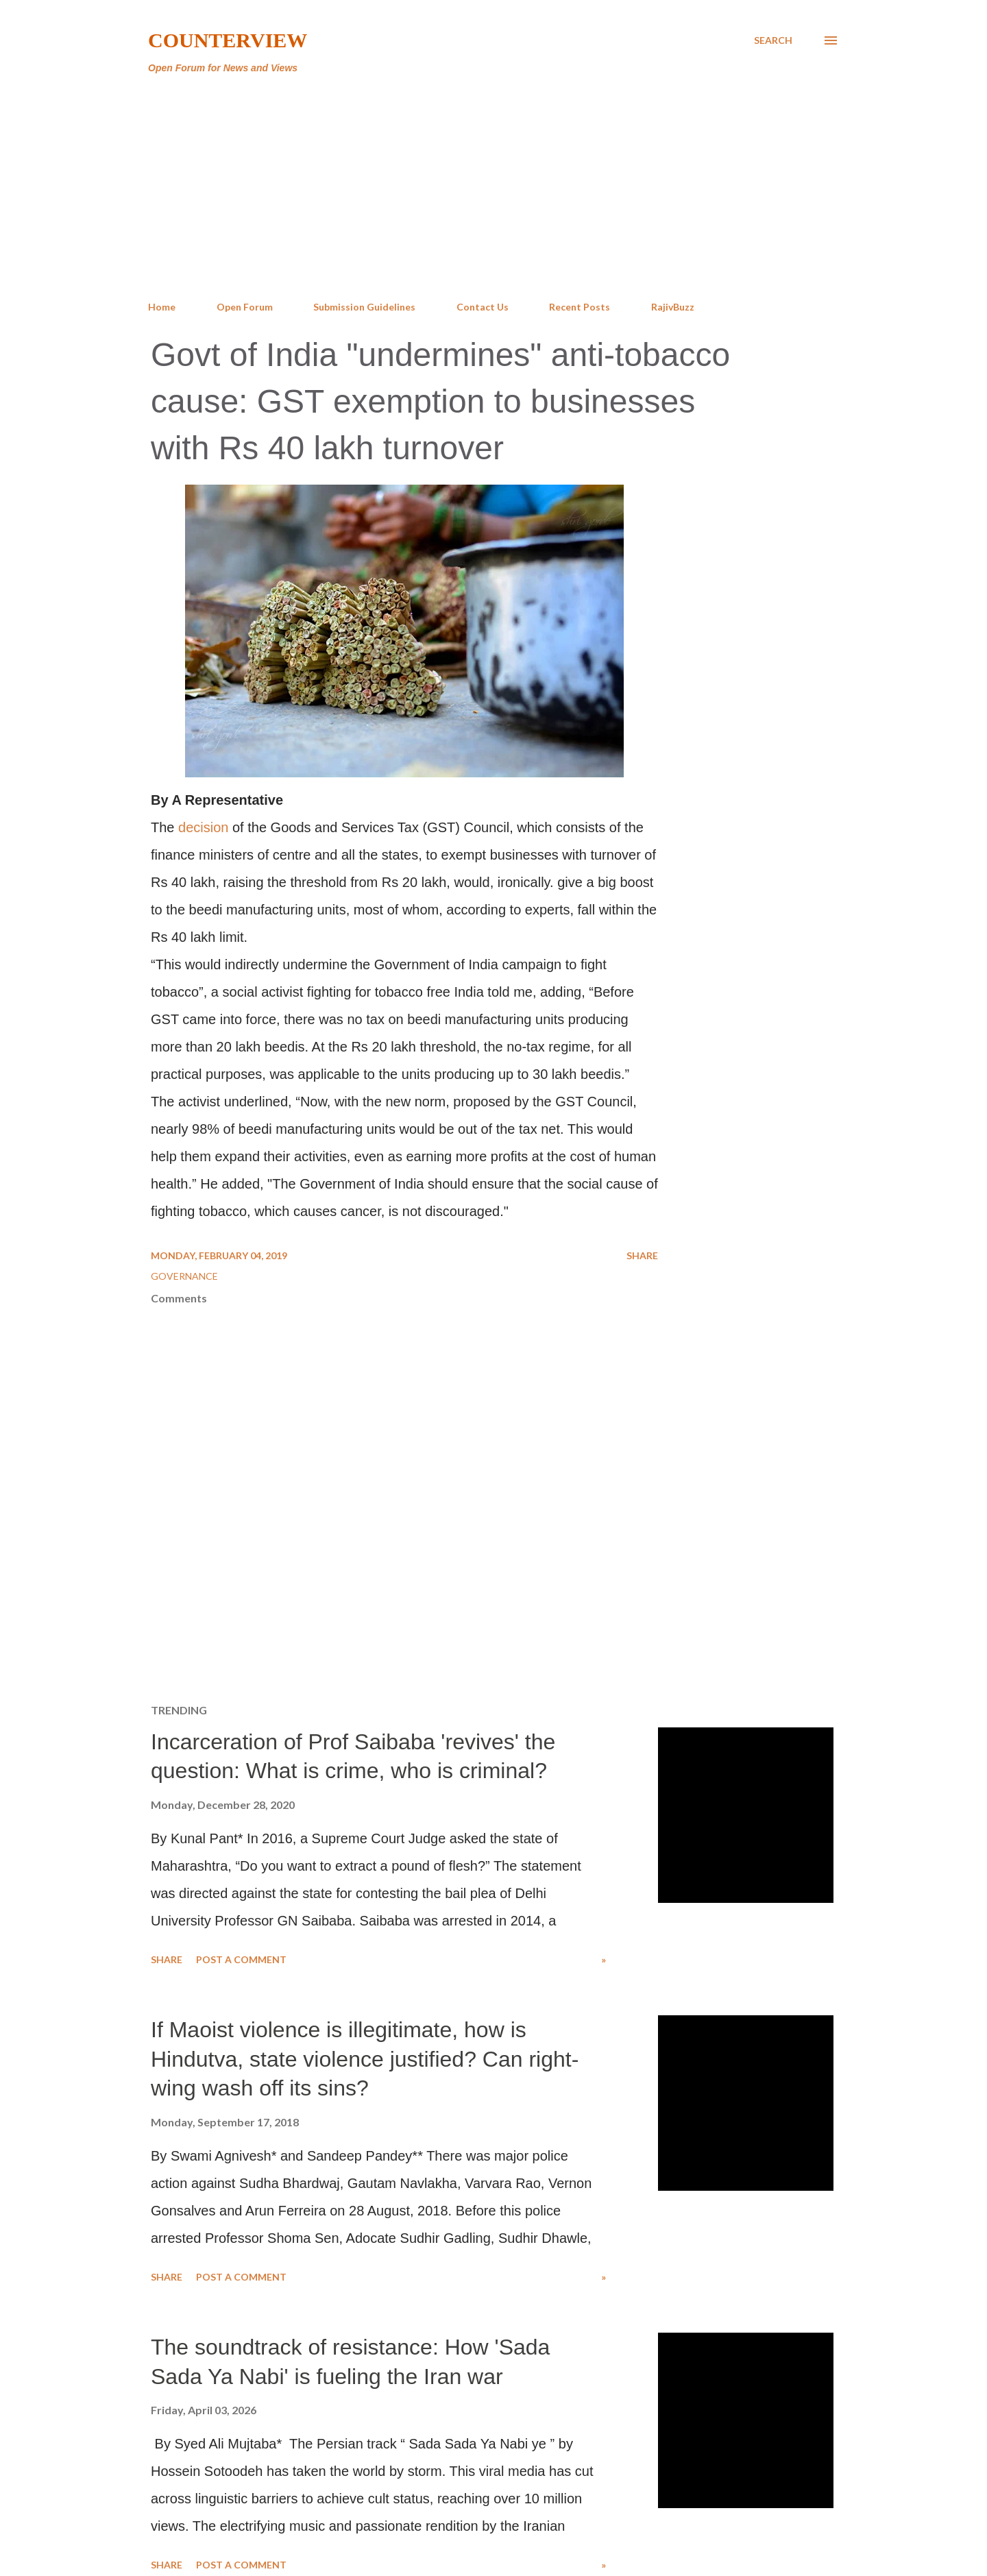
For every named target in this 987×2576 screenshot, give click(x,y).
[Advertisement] (493, 188)
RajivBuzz (672, 307)
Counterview (227, 40)
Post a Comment (241, 1959)
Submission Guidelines (364, 307)
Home (161, 307)
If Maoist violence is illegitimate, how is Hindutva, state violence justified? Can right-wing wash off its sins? (364, 2058)
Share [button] (642, 1255)
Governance (184, 1276)
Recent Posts (579, 307)
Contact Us (482, 307)
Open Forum (245, 307)
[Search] (773, 40)
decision (203, 827)
